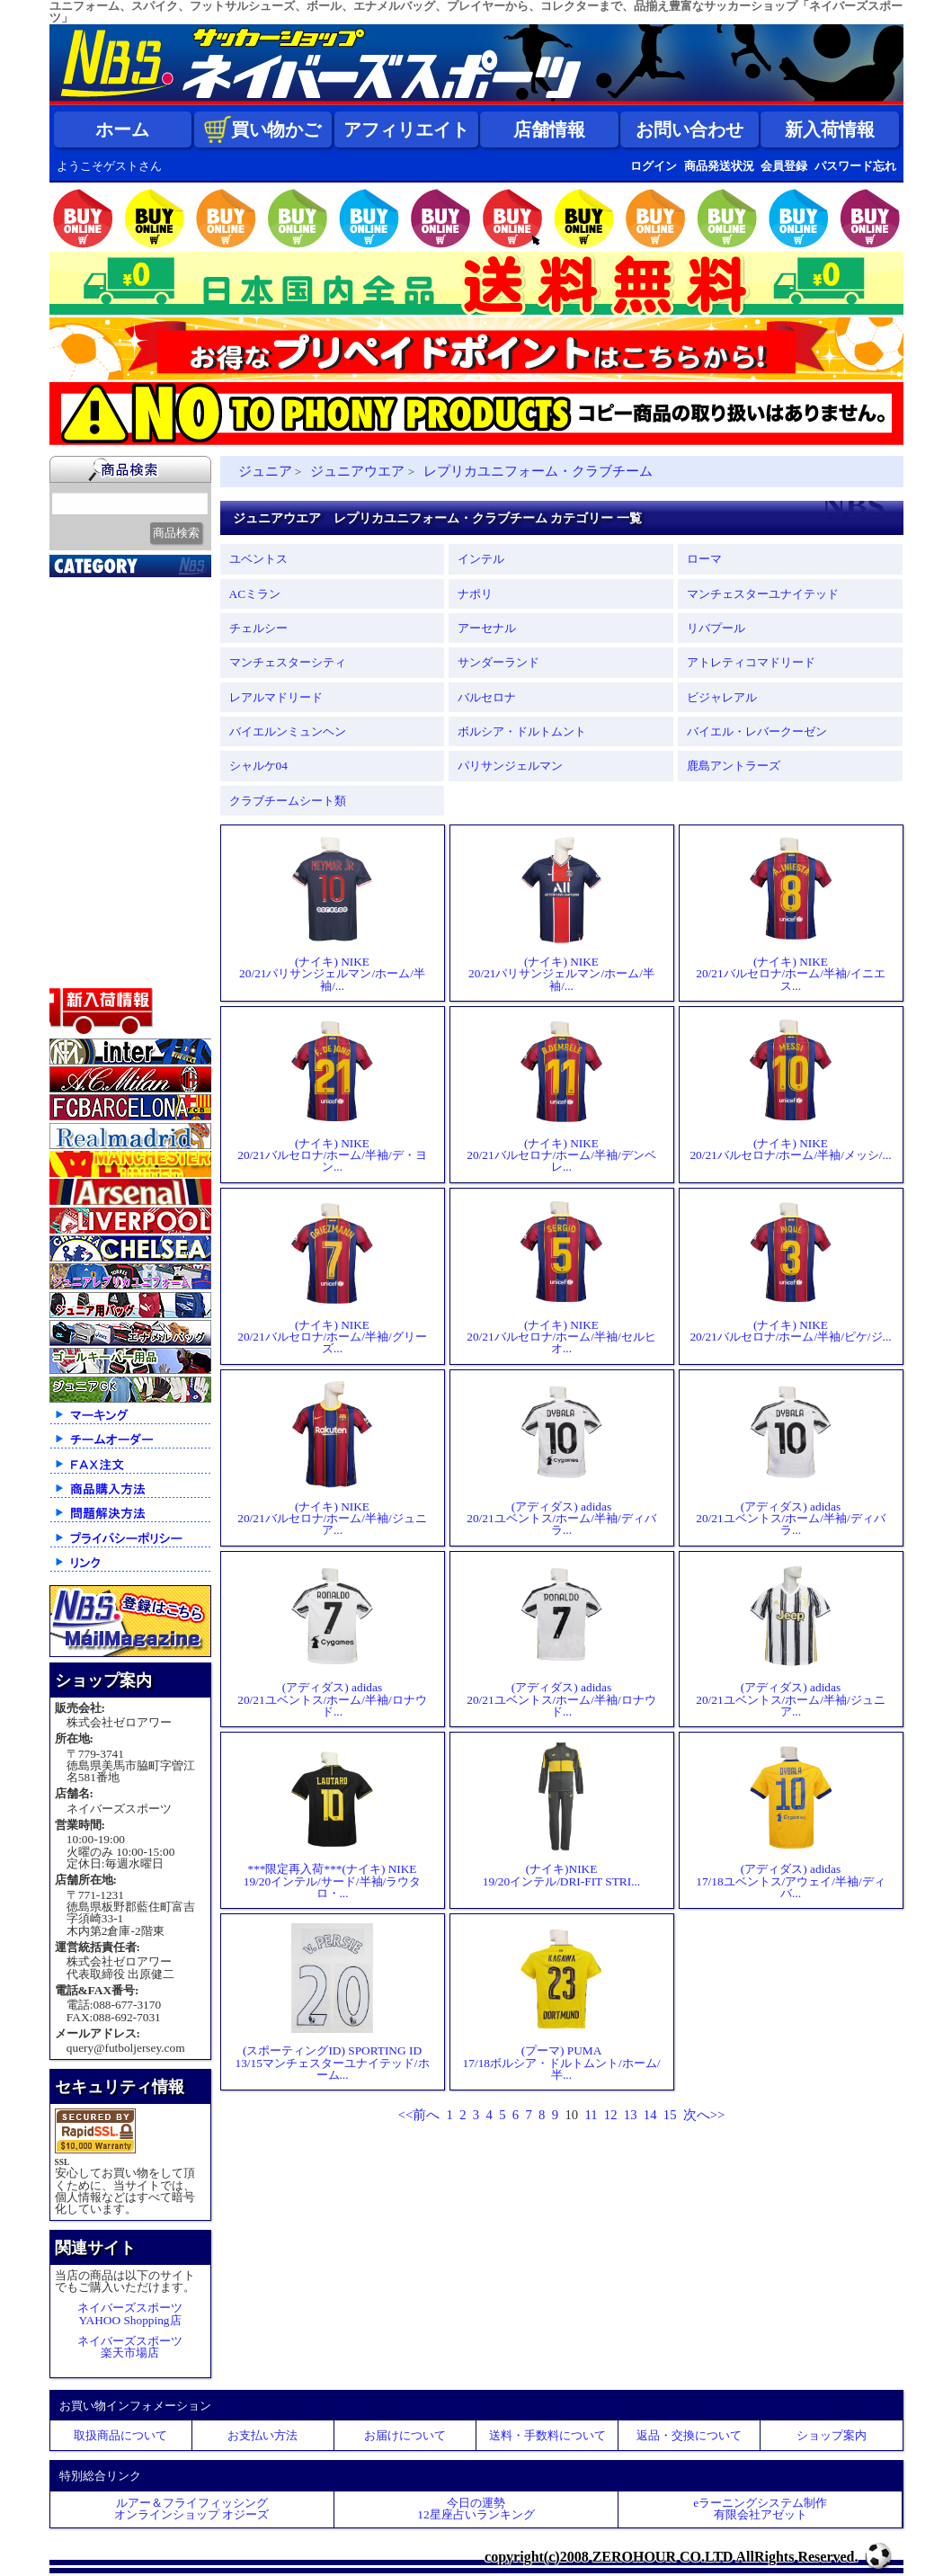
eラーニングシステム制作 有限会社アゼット (760, 2508)
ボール (78, 925)
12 (611, 2115)
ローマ (704, 559)
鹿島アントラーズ (733, 765)
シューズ (85, 880)
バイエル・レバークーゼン (757, 731)
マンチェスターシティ (287, 662)
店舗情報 (549, 129)
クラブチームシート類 (287, 800)
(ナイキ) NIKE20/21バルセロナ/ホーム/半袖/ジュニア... (331, 1458)
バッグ (78, 903)
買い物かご (262, 129)
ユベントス (258, 559)
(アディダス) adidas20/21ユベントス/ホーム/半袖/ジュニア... (790, 1639)
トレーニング (98, 768)
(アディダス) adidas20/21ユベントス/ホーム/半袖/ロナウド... (331, 1639)
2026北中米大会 (105, 588)
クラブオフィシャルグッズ (132, 636)
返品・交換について (689, 2435)
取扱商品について (120, 2435)
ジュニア (85, 835)
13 (630, 2115)
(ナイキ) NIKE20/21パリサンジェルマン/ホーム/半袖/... (332, 913)
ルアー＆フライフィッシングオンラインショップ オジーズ (191, 2508)
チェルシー (258, 628)
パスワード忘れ (855, 166)
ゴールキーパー (105, 790)
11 (590, 2115)
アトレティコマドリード (751, 662)
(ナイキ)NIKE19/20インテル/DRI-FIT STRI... (561, 1814)
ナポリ (475, 594)
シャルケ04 (258, 765)
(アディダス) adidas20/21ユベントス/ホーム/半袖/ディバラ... (561, 1458)
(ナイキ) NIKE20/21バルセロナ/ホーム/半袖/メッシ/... (790, 1089)
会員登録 (784, 166)
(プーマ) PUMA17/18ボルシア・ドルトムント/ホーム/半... (562, 2002)
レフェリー (92, 813)
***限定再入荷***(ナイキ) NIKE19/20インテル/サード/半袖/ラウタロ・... (332, 1820)
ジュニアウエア (357, 471)
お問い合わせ (689, 129)
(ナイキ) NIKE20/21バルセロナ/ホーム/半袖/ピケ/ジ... (790, 1270)
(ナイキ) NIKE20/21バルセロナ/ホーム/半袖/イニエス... (790, 913)
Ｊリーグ (85, 700)
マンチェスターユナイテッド (763, 594)
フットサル (92, 745)
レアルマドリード (276, 697)
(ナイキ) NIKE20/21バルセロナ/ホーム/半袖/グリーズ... (331, 1276)
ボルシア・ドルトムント (522, 731)
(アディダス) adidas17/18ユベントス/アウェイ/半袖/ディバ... (790, 1820)
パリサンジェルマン (510, 765)
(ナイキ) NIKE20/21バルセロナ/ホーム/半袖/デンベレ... (561, 1094)
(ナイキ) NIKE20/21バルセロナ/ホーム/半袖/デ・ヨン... (331, 1094)
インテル (481, 559)
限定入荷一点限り (112, 655)
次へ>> (704, 2115)
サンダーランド (498, 662)
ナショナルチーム (112, 723)
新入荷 (78, 610)
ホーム (122, 129)
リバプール (716, 628)
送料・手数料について (547, 2435)
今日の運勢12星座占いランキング (475, 2508)
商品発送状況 (719, 166)
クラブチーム (98, 678)
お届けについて (405, 2435)
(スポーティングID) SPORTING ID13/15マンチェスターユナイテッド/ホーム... (332, 2002)
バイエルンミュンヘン (287, 731)
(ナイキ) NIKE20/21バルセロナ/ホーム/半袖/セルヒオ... (561, 1276)
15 (670, 2115)
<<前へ (419, 2115)
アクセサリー (98, 947)
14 (650, 2115)
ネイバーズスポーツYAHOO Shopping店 (129, 2313)
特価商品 (85, 970)
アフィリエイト (406, 129)
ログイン (653, 166)
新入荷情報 (830, 129)
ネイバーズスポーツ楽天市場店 (129, 2346)
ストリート (92, 858)
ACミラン (255, 594)
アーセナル (487, 628)
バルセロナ (487, 697)
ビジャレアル (722, 697)
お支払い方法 (262, 2435)
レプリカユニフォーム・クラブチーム (538, 471)
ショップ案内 (831, 2435)
